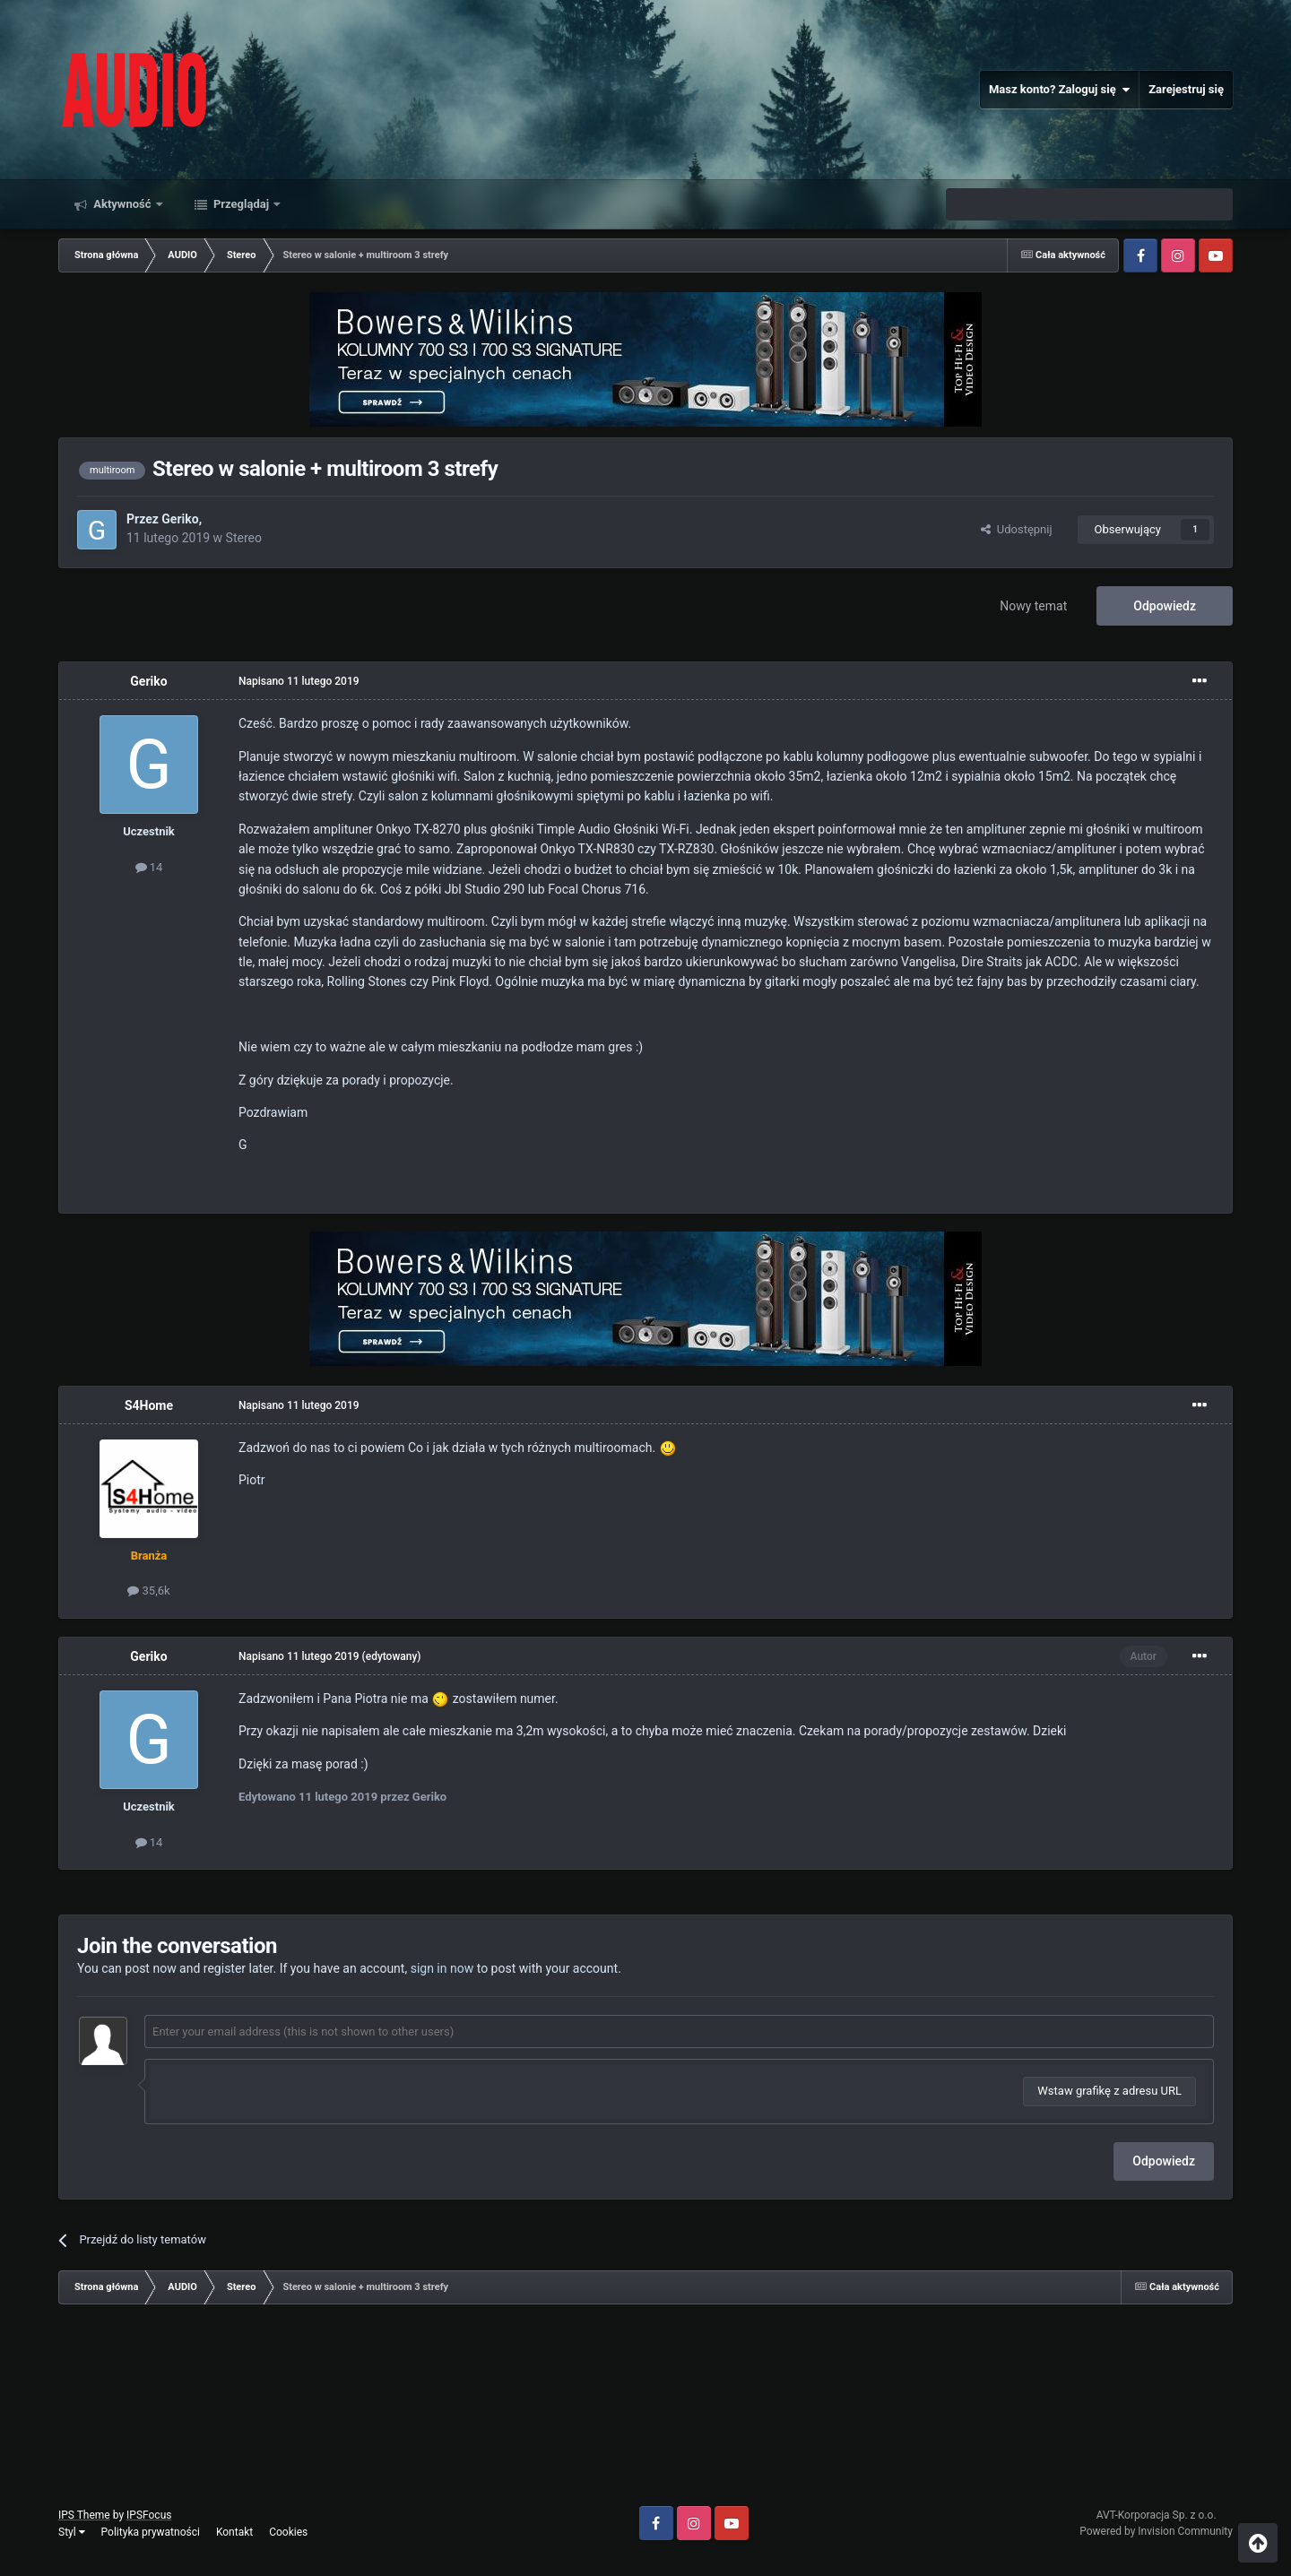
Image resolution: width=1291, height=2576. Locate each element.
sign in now (442, 1968)
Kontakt (234, 2532)
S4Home (149, 1405)
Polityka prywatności (150, 2532)
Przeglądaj (242, 204)
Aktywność (122, 204)
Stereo (244, 538)
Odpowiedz (1164, 606)
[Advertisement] (645, 2412)
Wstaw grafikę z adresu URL (1109, 2090)
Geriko (179, 519)
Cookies (288, 2532)
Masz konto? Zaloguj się (1059, 89)
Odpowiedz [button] (1163, 2161)
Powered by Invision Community (1156, 2531)
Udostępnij (1016, 529)
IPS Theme (84, 2515)
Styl (71, 2532)
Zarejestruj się (1186, 89)
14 (149, 867)
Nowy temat (1033, 606)
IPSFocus (148, 2515)
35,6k (148, 1590)
